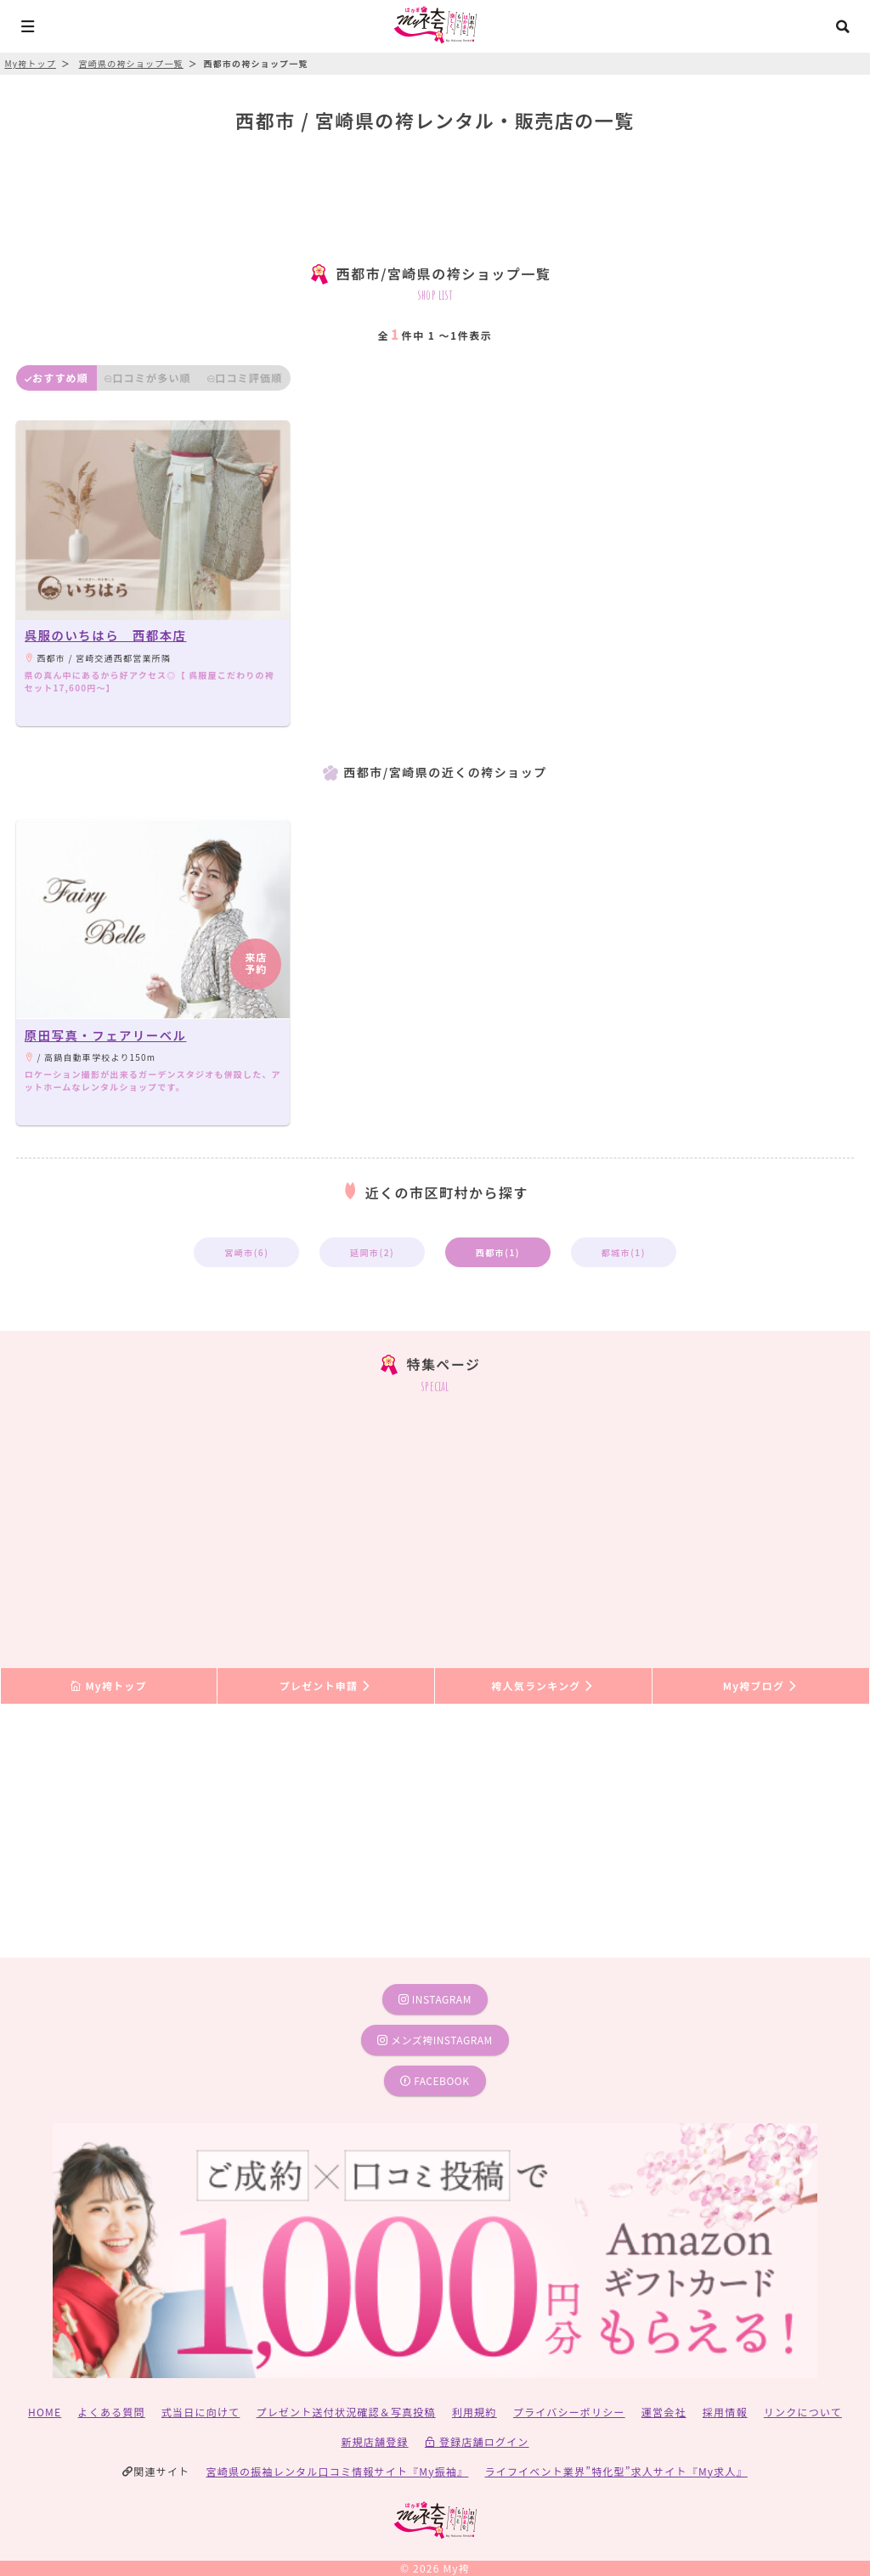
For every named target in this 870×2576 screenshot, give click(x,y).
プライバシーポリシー (569, 2411)
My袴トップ (108, 1685)
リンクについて (803, 2411)
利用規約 (474, 2411)
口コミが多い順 (148, 377)
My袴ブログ (761, 1685)
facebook (434, 2080)
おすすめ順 (56, 377)
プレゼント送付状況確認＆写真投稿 (346, 2411)
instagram (435, 1999)
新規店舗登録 (374, 2441)
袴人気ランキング (543, 1685)
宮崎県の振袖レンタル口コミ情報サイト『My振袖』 (337, 2471)
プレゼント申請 (326, 1685)
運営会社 (663, 2411)
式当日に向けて (200, 2411)
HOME (44, 2411)
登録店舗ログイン (477, 2441)
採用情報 (725, 2411)
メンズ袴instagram (435, 2039)
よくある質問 (111, 2411)
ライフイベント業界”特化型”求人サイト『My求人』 (616, 2471)
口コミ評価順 (244, 377)
